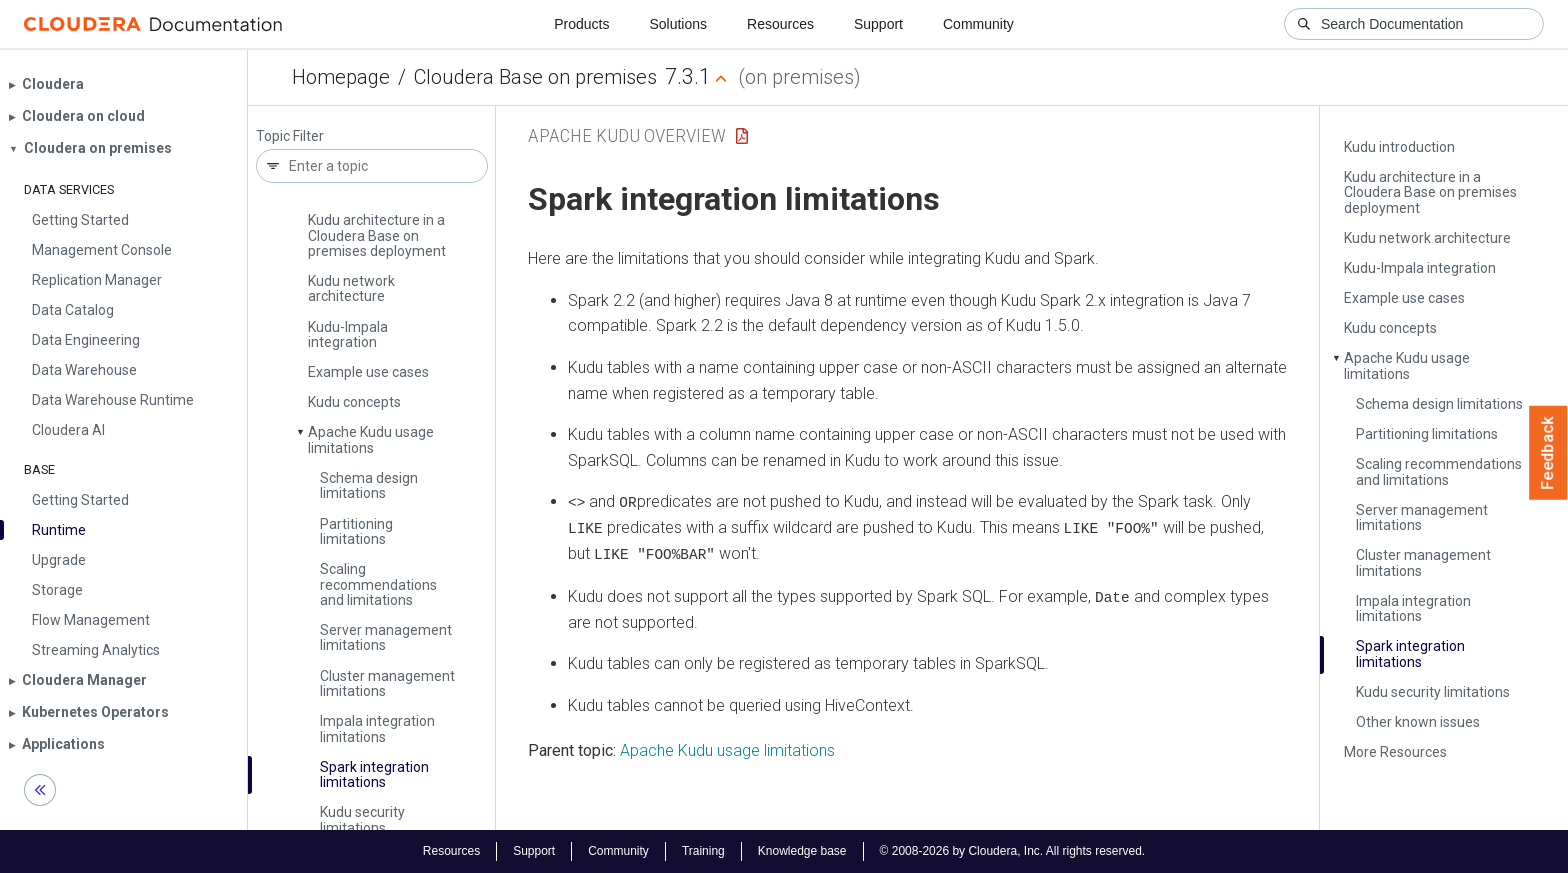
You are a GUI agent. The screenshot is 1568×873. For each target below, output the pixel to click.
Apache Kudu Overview (627, 135)
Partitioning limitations (356, 531)
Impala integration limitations (377, 728)
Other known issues (1418, 722)
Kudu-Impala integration (348, 334)
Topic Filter (290, 136)
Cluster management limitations (387, 683)
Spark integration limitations (374, 774)
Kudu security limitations (362, 819)
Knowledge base (802, 851)
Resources (780, 24)
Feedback (1548, 453)
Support (878, 24)
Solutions (678, 24)
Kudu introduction (1399, 147)
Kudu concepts (354, 402)
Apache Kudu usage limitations (371, 439)
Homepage (341, 77)
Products (581, 24)
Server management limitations (386, 637)
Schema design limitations (369, 485)
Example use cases (368, 372)
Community (978, 24)
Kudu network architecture (351, 288)
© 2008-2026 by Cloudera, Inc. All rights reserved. (1013, 851)
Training (703, 851)
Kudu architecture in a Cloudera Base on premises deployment (377, 235)
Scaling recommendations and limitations (378, 584)
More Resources (1395, 752)
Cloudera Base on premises (535, 77)
